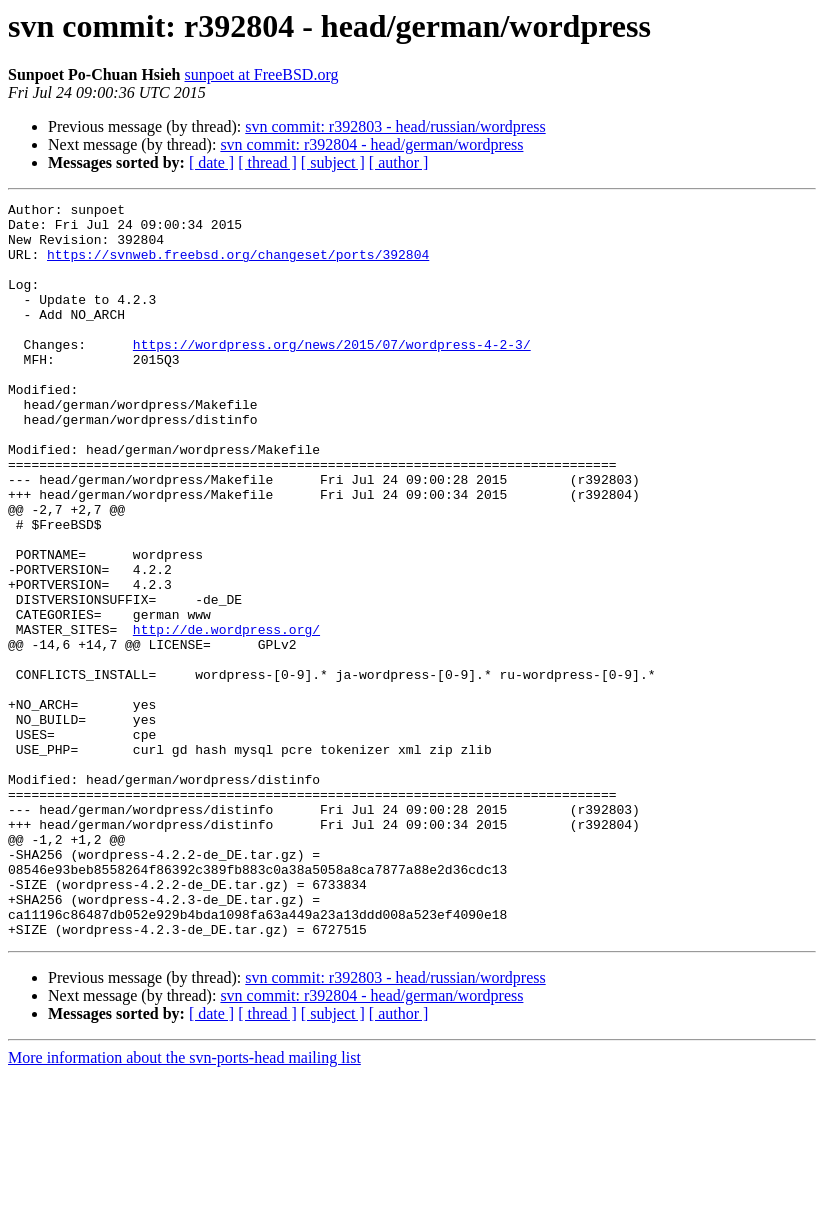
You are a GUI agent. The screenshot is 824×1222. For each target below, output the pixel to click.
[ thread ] (267, 162)
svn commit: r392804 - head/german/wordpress (371, 144)
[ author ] (399, 162)
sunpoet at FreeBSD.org (262, 74)
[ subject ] (333, 162)
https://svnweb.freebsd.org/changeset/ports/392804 (238, 266)
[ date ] (211, 162)
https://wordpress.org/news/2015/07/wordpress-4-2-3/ (332, 374)
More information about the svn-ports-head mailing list (184, 1204)
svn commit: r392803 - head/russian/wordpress (395, 126)
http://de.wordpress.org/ (226, 716)
